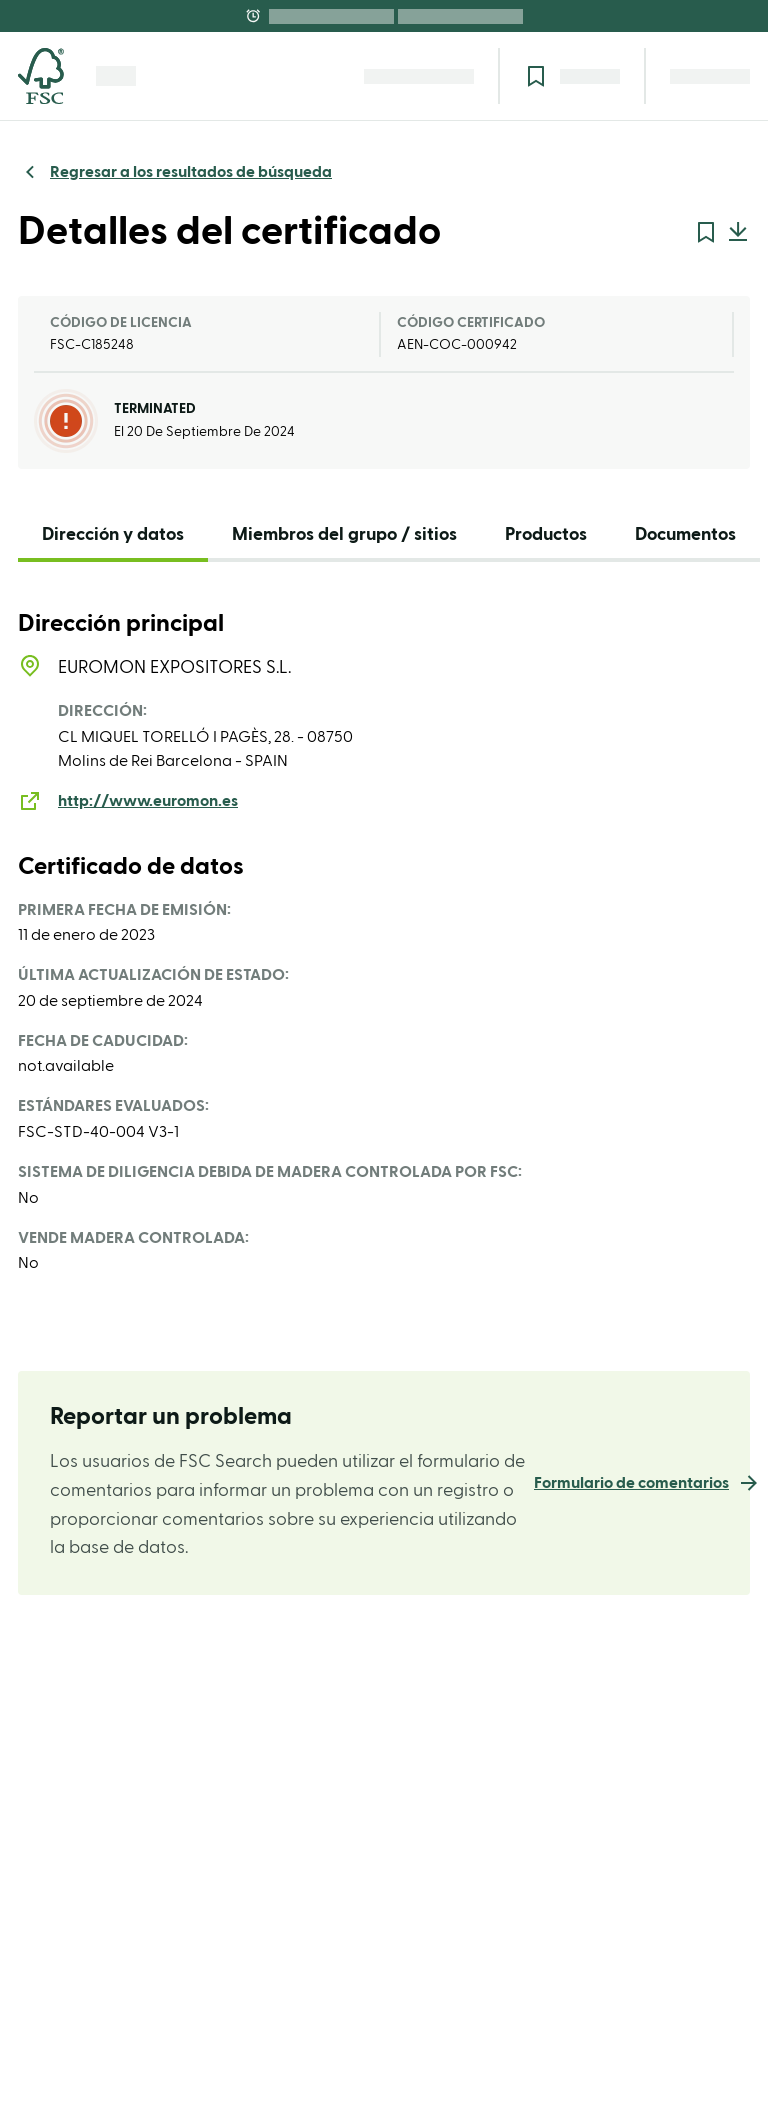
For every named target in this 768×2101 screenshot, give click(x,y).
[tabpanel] (384, 943)
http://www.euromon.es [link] (148, 801)
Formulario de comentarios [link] (631, 1483)
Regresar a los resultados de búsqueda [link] (191, 172)
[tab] (113, 539)
